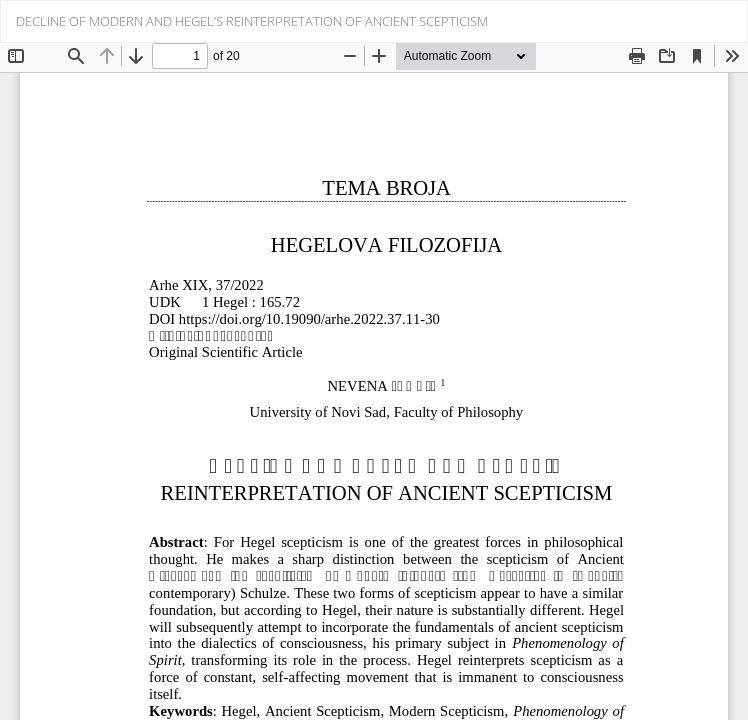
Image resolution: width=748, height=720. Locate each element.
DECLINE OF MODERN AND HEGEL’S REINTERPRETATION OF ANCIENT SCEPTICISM (252, 21)
